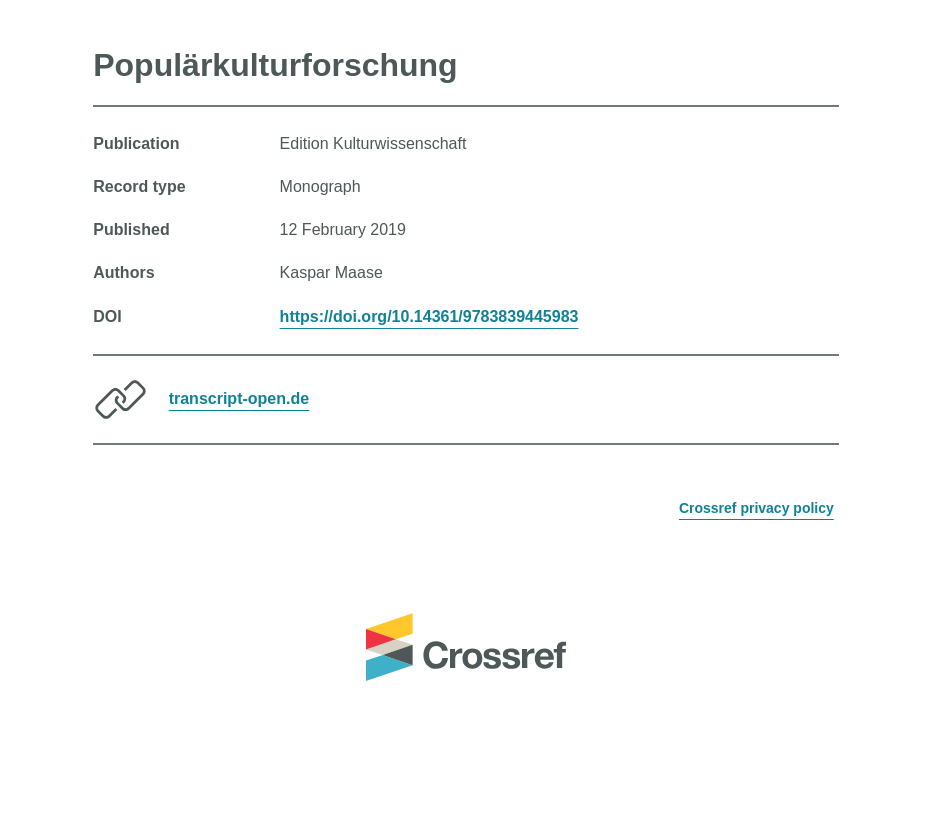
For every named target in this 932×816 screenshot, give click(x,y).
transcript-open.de (239, 398)
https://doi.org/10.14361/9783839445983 (429, 316)
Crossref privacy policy (756, 508)
